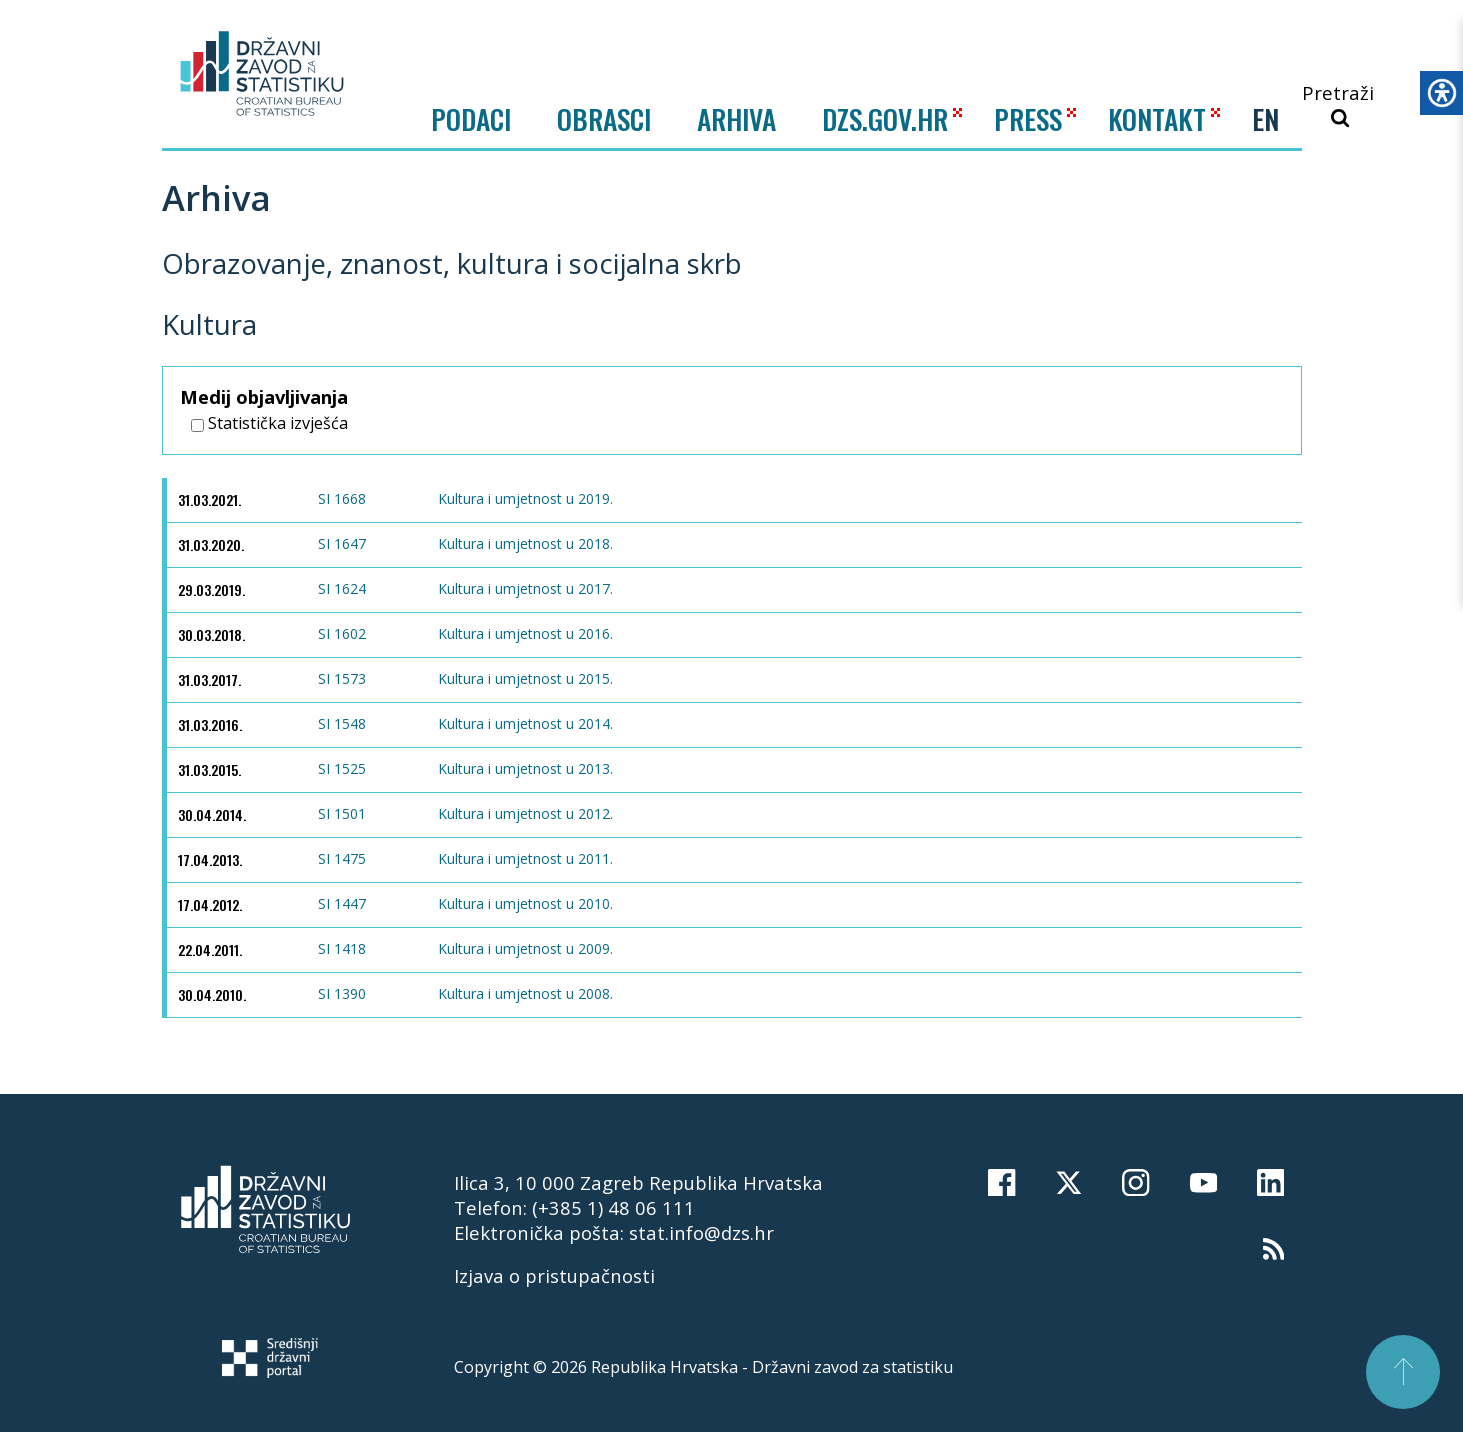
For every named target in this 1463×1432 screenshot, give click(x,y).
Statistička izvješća (269, 423)
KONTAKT (1157, 118)
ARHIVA (736, 118)
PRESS (1028, 118)
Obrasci (604, 119)
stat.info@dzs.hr (701, 1232)
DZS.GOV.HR (885, 118)
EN (1265, 119)
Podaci (471, 119)
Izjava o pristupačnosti (554, 1275)
